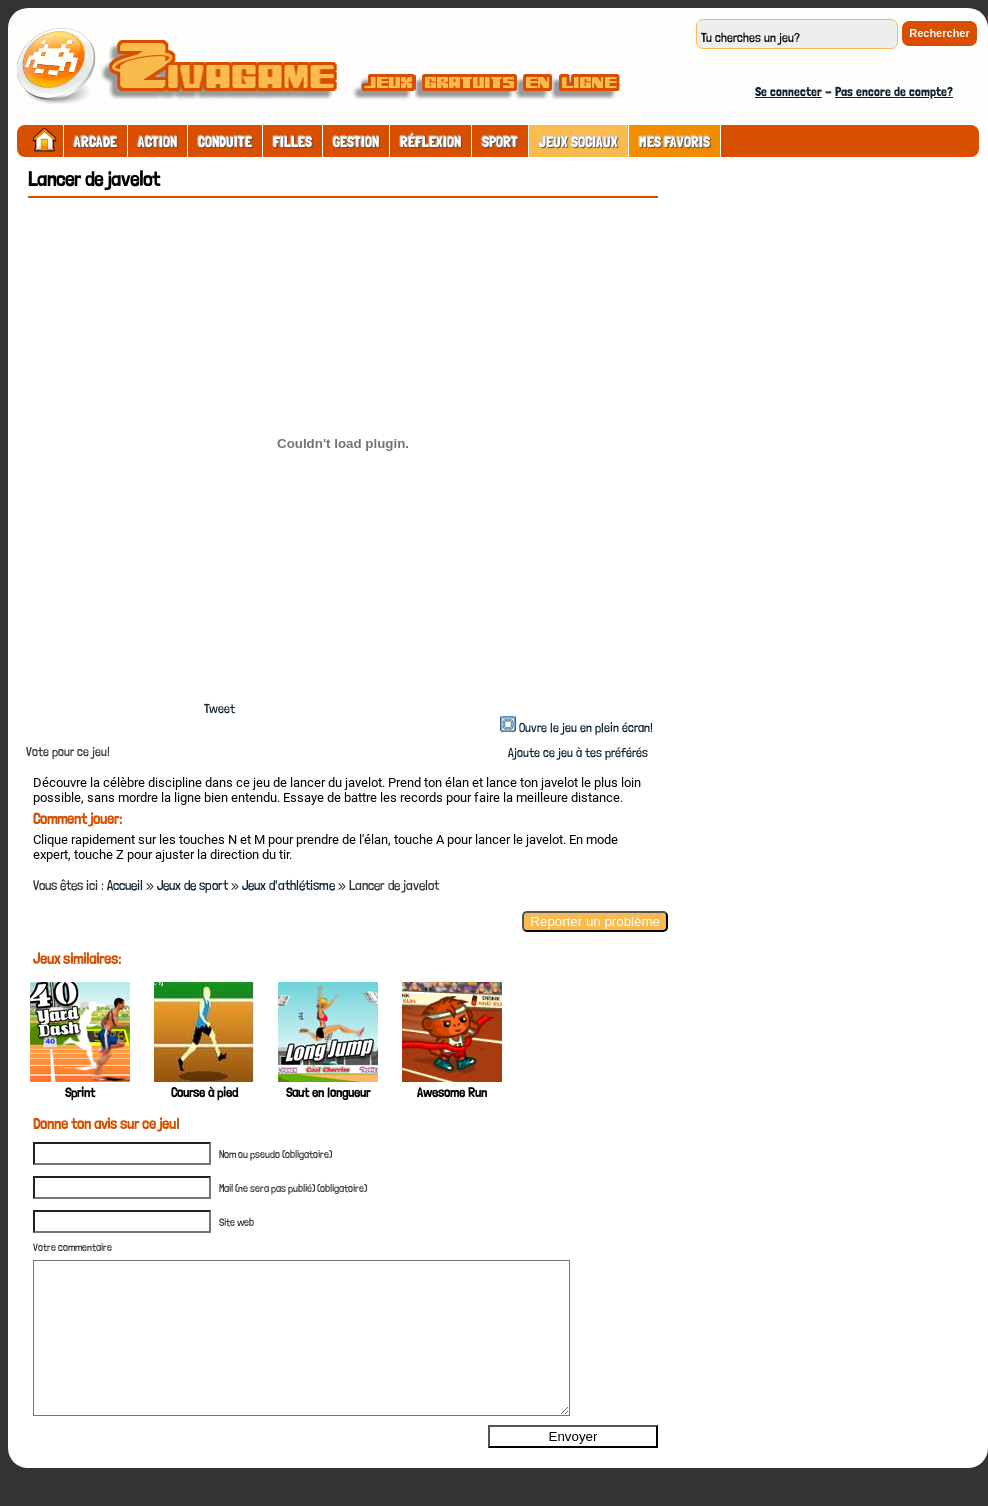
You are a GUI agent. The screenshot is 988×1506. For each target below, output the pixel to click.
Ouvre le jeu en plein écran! (586, 727)
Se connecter (788, 91)
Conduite (225, 142)
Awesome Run (452, 1092)
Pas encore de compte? (894, 91)
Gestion (356, 142)
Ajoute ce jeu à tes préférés (576, 752)
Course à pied (204, 1092)
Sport (500, 142)
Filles (292, 142)
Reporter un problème (595, 921)
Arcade (95, 142)
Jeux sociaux (578, 142)
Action (157, 142)
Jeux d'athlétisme (288, 885)
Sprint (80, 1092)
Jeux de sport (192, 885)
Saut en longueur (328, 1092)
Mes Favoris (674, 142)
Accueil (125, 885)
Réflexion (430, 142)
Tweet (219, 708)
